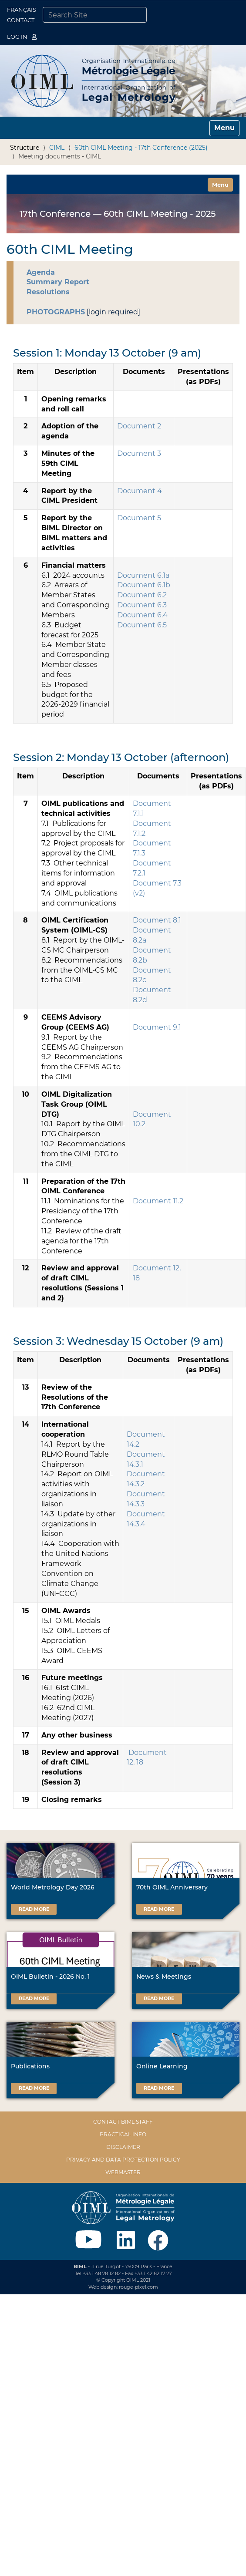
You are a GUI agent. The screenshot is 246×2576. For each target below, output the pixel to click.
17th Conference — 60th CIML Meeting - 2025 (118, 214)
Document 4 (139, 491)
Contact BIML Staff (123, 2121)
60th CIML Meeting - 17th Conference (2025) (141, 148)
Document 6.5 (142, 625)
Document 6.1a (143, 575)
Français (21, 9)
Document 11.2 (158, 1201)
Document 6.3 (142, 605)
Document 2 (139, 426)
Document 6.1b (143, 585)
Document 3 (139, 453)
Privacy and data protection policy (123, 2159)
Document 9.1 (157, 1027)
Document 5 (139, 518)
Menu (222, 184)
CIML (56, 148)
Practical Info (123, 2134)
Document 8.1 (157, 920)
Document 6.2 (142, 595)
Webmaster (123, 2172)
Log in (22, 36)
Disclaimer (123, 2147)
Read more (34, 1909)
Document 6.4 (142, 615)
